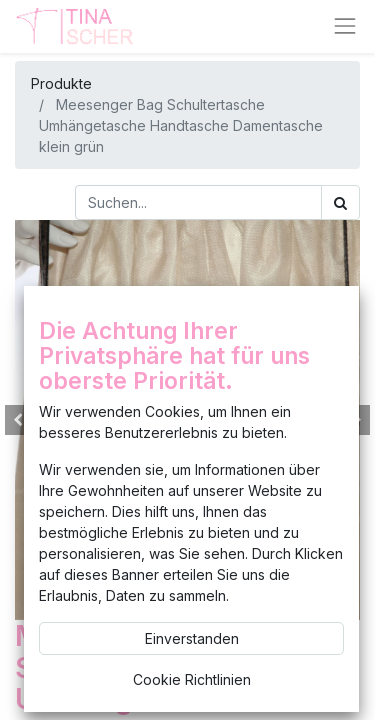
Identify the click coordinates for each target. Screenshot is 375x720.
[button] (18, 420)
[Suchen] (340, 202)
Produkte (61, 83)
